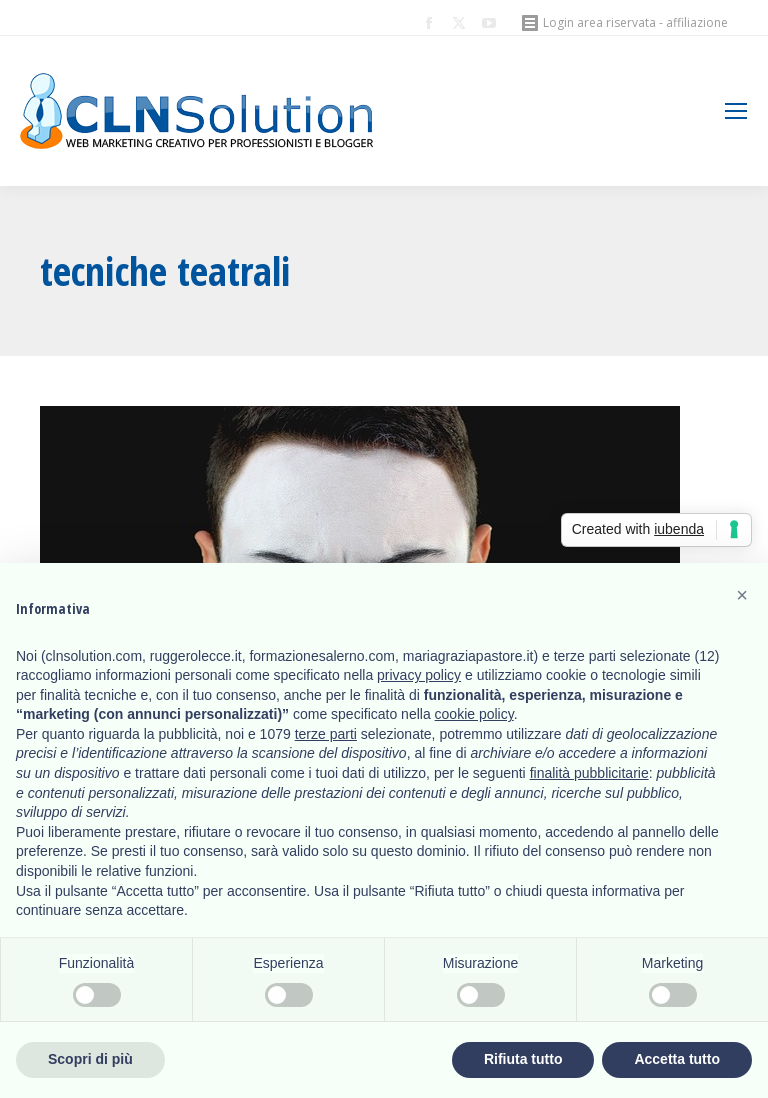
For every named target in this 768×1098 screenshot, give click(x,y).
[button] (742, 595)
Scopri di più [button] (90, 1059)
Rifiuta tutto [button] (523, 1059)
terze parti (326, 734)
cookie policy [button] (474, 714)
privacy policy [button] (419, 675)
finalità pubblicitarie (589, 773)
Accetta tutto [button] (677, 1059)
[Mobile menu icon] (736, 111)
